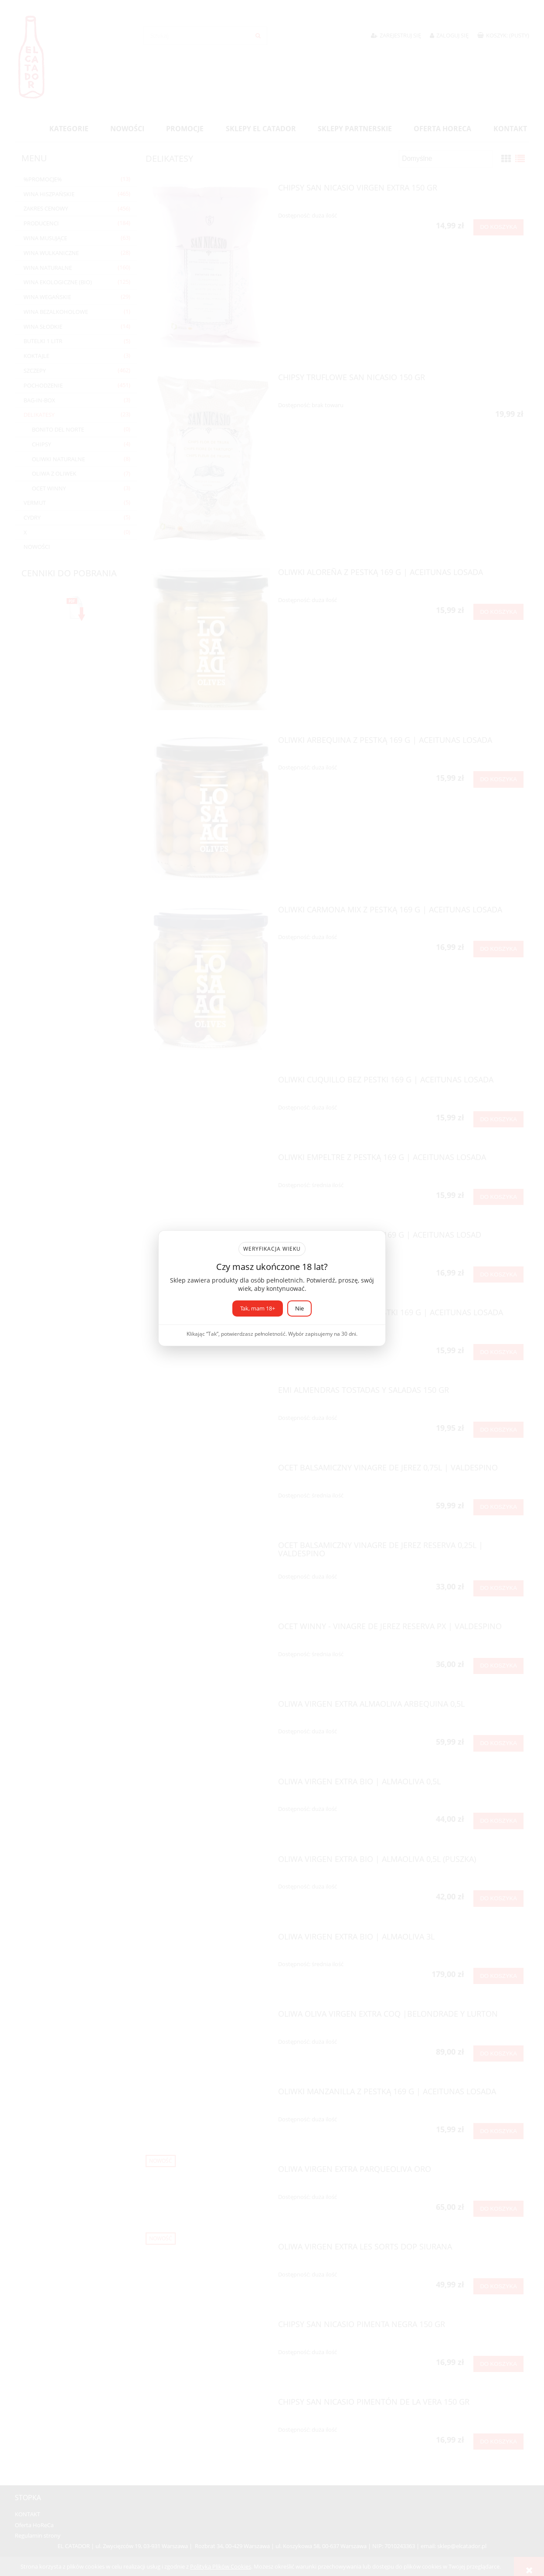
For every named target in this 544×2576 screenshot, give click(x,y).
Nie (299, 1308)
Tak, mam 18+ (257, 1308)
